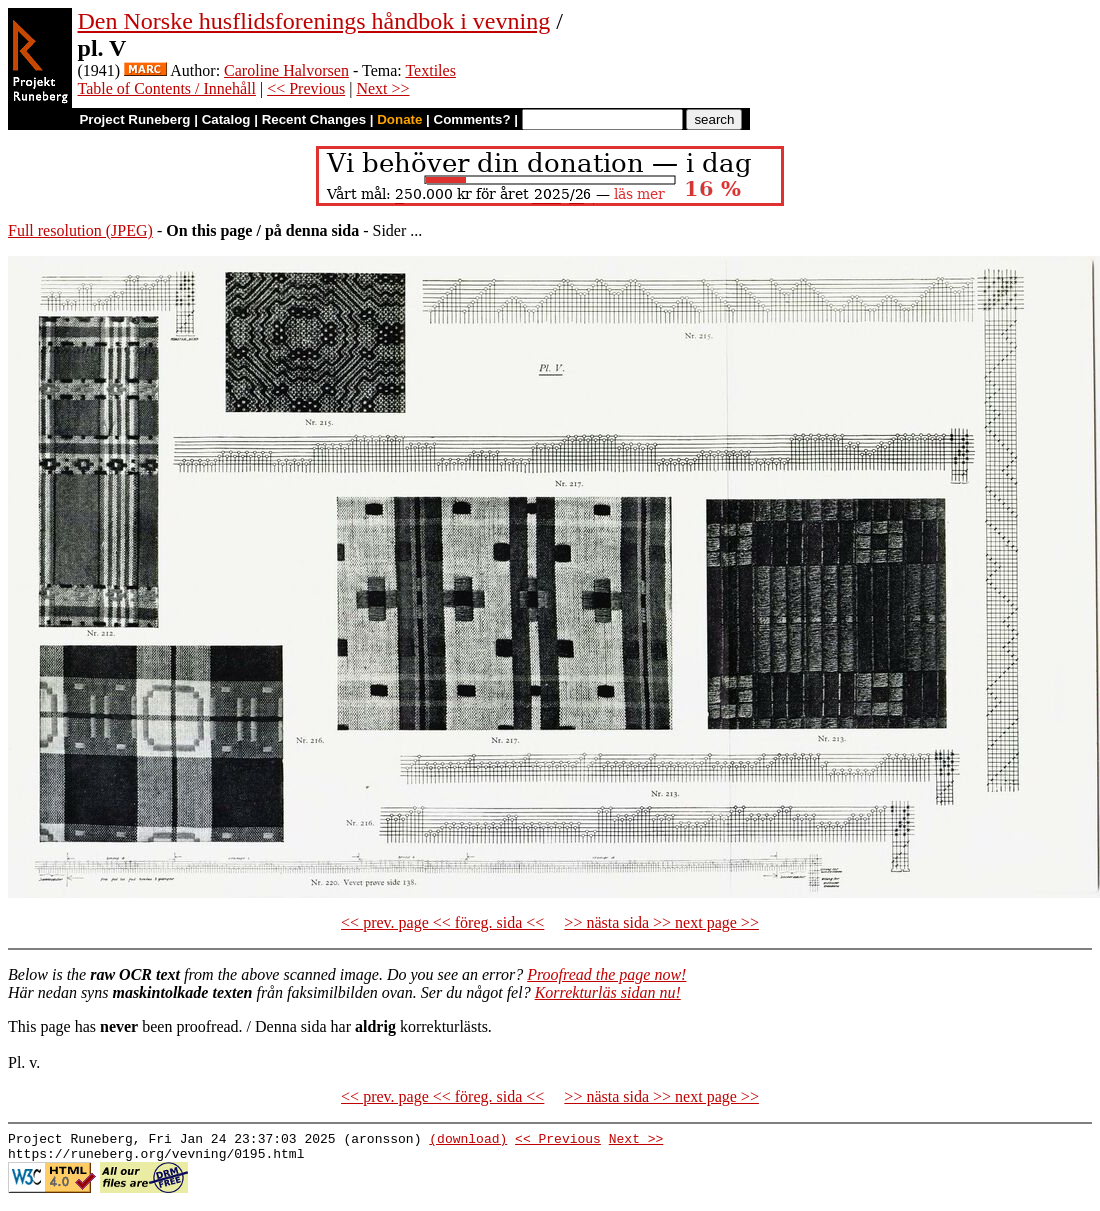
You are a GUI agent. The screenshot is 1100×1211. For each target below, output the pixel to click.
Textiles (430, 70)
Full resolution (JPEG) (80, 230)
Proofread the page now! (606, 974)
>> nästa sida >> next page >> (661, 922)
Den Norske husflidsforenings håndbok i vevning (314, 21)
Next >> (382, 88)
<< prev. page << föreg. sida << (442, 922)
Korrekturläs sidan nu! (608, 992)
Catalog (226, 119)
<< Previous (306, 88)
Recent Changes (314, 119)
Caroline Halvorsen (286, 70)
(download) (468, 1141)
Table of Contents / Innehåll (167, 88)
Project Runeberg (134, 119)
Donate (399, 119)
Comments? (472, 119)
